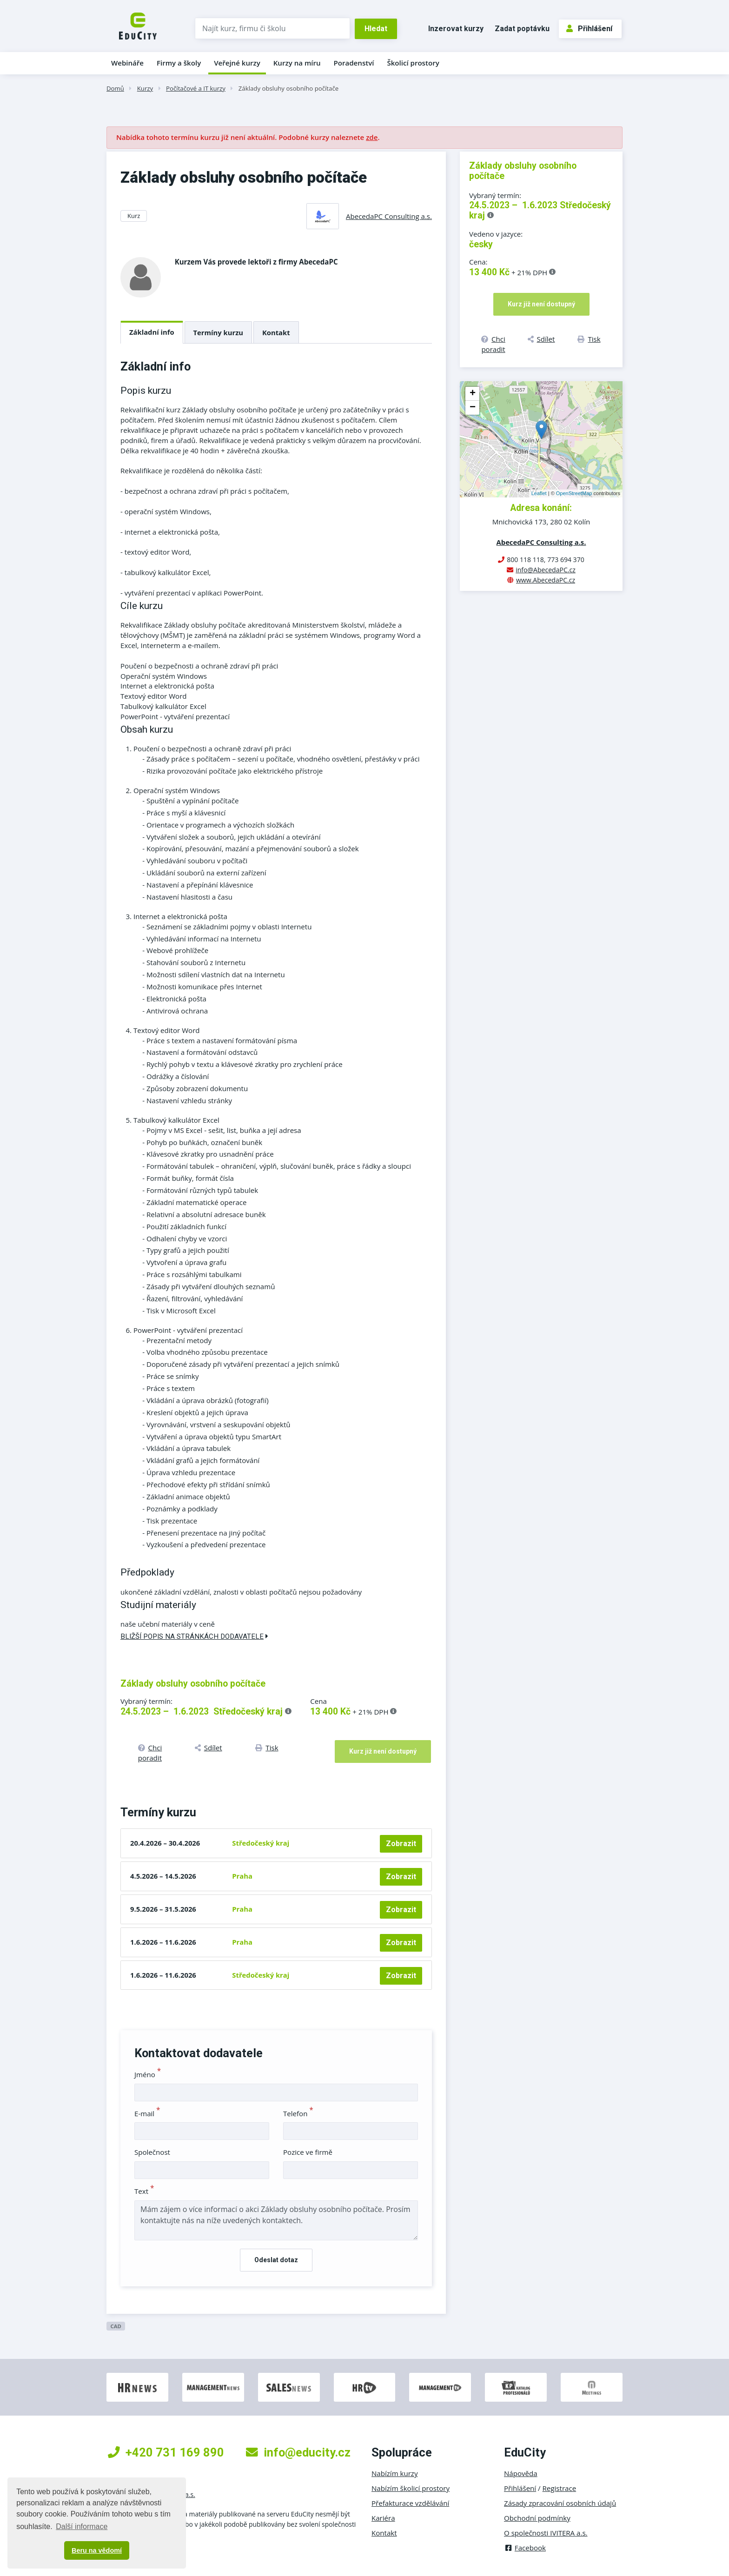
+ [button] (473, 394)
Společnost (152, 2152)
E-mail (147, 2113)
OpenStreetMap (574, 493)
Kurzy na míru (297, 62)
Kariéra (383, 2518)
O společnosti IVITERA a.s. (546, 2532)
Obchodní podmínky (537, 2518)
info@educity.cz (298, 2452)
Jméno (147, 2074)
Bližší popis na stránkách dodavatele (194, 1636)
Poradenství (354, 62)
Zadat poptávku (522, 28)
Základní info (151, 332)
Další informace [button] (81, 2526)
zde (372, 137)
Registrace (560, 2488)
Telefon (298, 2113)
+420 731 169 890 (166, 2452)
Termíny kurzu (218, 332)
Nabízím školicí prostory (410, 2488)
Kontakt (276, 332)
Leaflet (539, 493)
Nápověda (520, 2473)
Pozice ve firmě (307, 2152)
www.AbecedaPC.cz (545, 580)
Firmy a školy (179, 62)
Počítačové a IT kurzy (195, 88)
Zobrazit (401, 1843)
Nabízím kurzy (394, 2473)
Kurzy (145, 88)
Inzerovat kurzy (456, 28)
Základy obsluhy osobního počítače (288, 88)
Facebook (525, 2547)
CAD (115, 2326)
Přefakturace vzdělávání (410, 2503)
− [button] (473, 408)
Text (144, 2191)
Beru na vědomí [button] (97, 2550)
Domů (115, 88)
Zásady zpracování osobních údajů (560, 2503)
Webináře (127, 62)
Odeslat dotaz (276, 2260)
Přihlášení (589, 28)
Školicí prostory (413, 62)
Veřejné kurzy (237, 62)
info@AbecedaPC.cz (546, 569)
